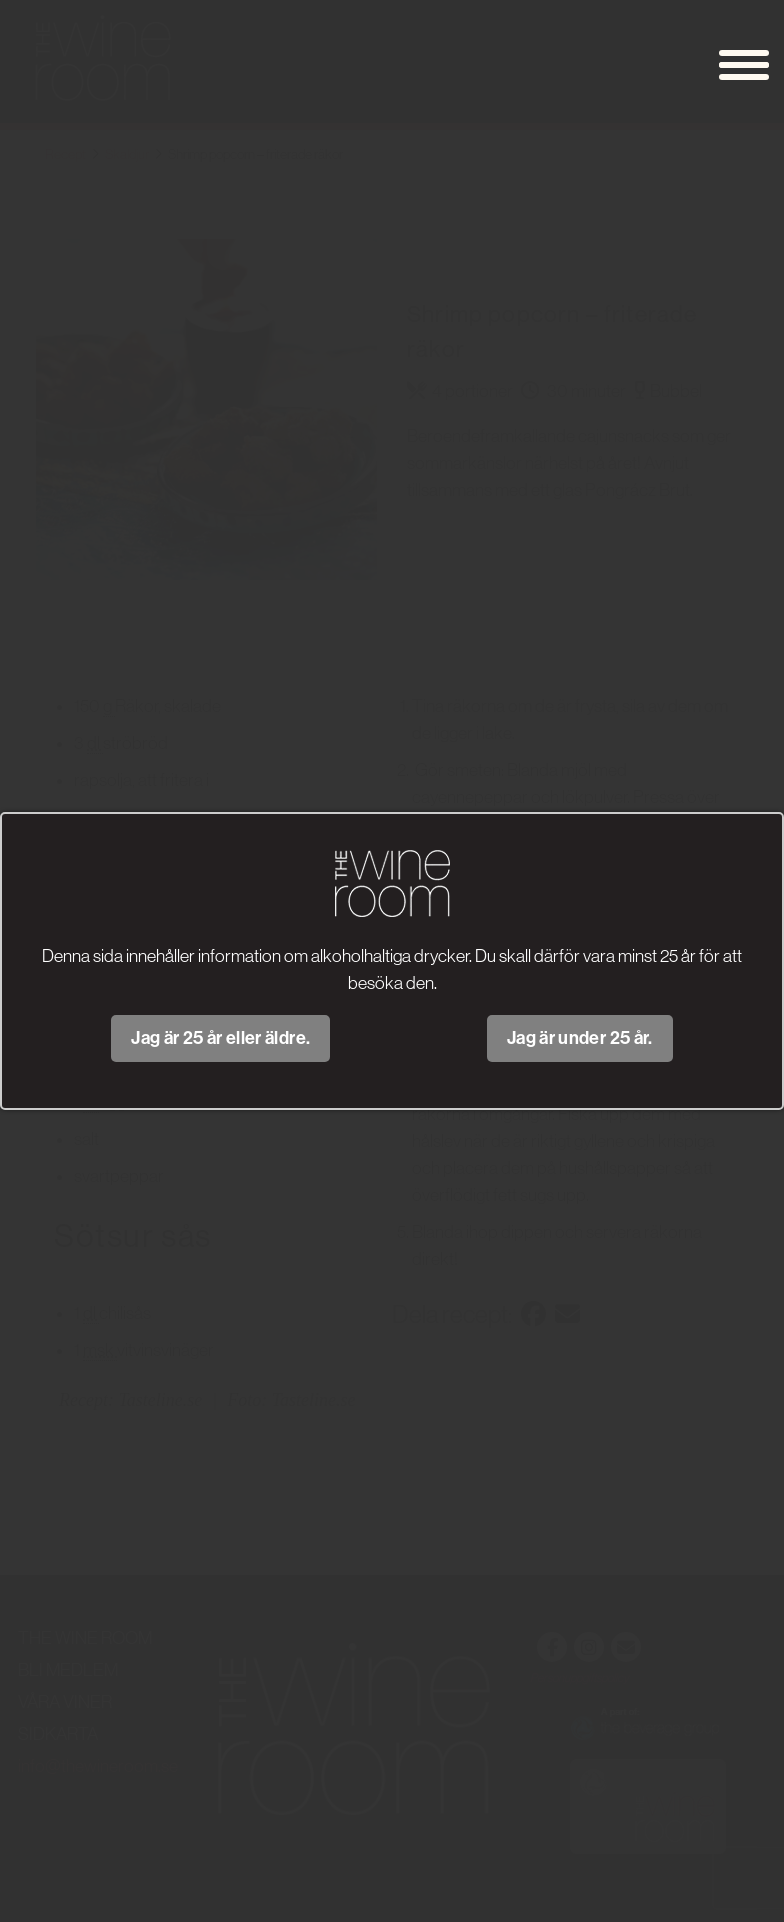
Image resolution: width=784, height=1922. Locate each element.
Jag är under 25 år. (580, 1038)
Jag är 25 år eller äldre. (220, 1038)
